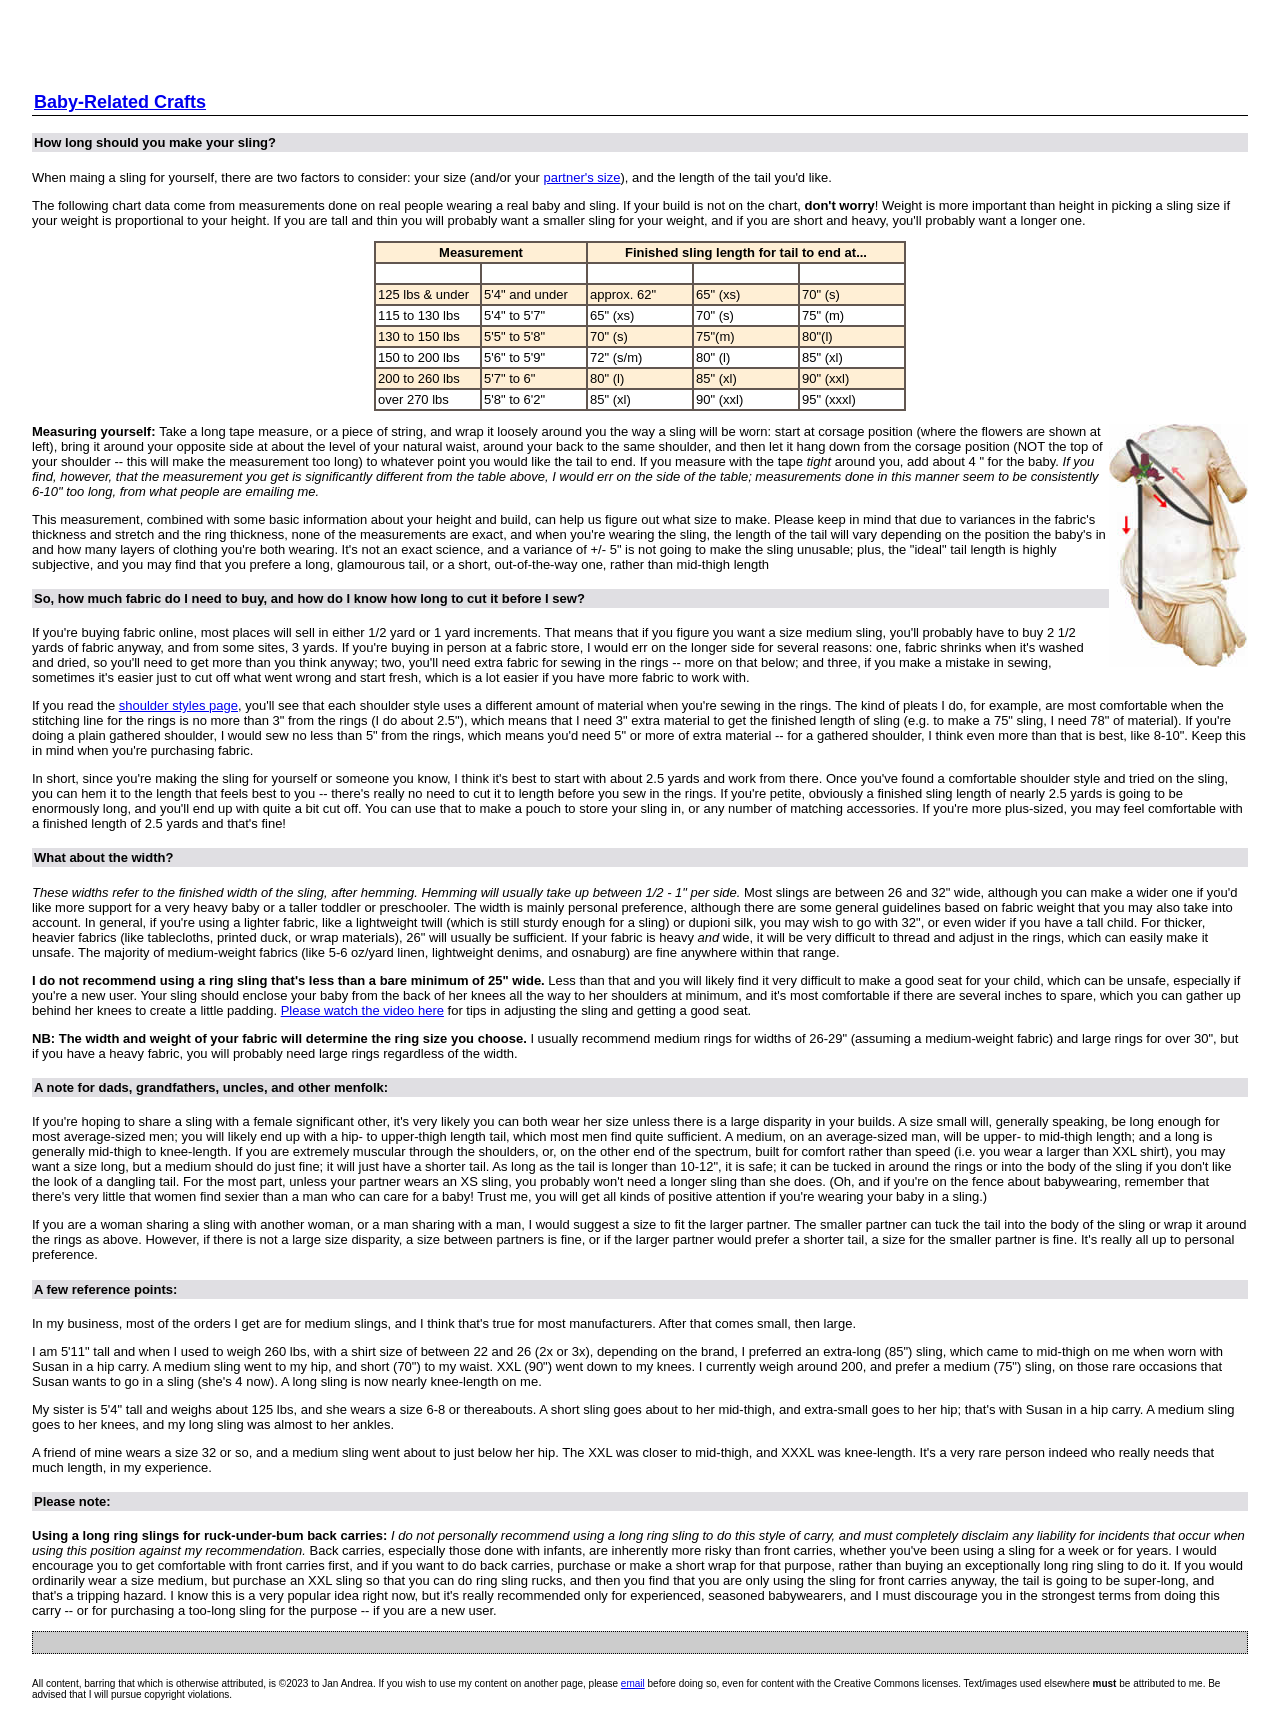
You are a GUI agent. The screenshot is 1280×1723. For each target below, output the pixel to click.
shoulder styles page (178, 705)
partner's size (582, 177)
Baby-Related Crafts (120, 102)
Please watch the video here (362, 1010)
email (633, 1683)
